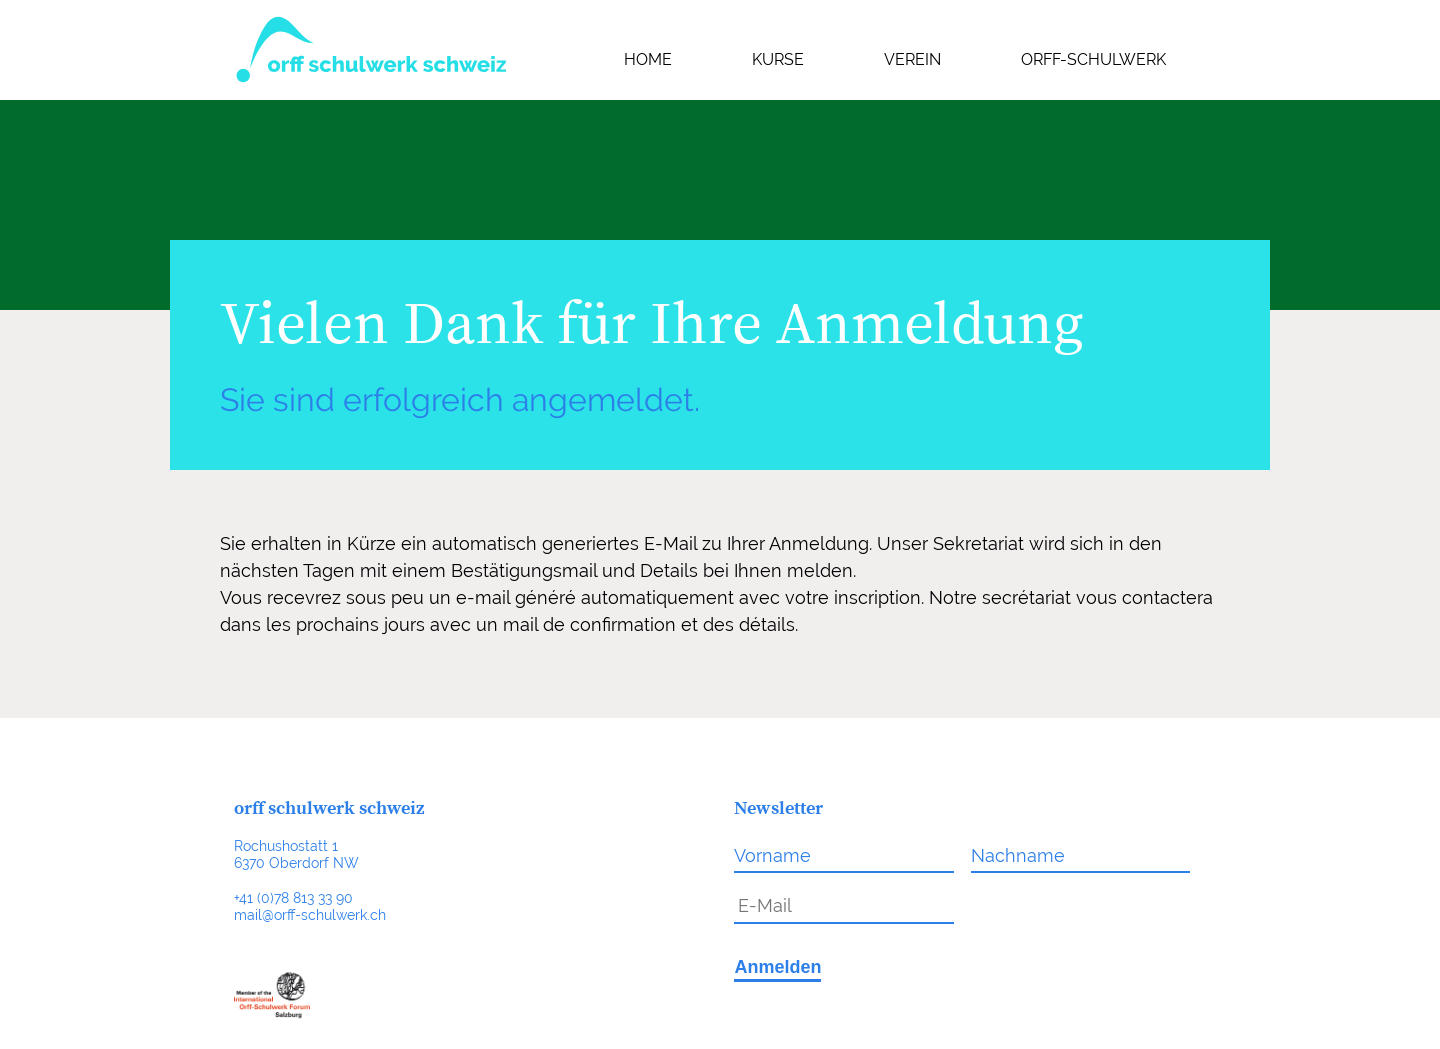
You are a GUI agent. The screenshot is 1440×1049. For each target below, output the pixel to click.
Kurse (778, 59)
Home (648, 59)
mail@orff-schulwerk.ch (310, 914)
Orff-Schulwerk (1093, 59)
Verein (912, 59)
